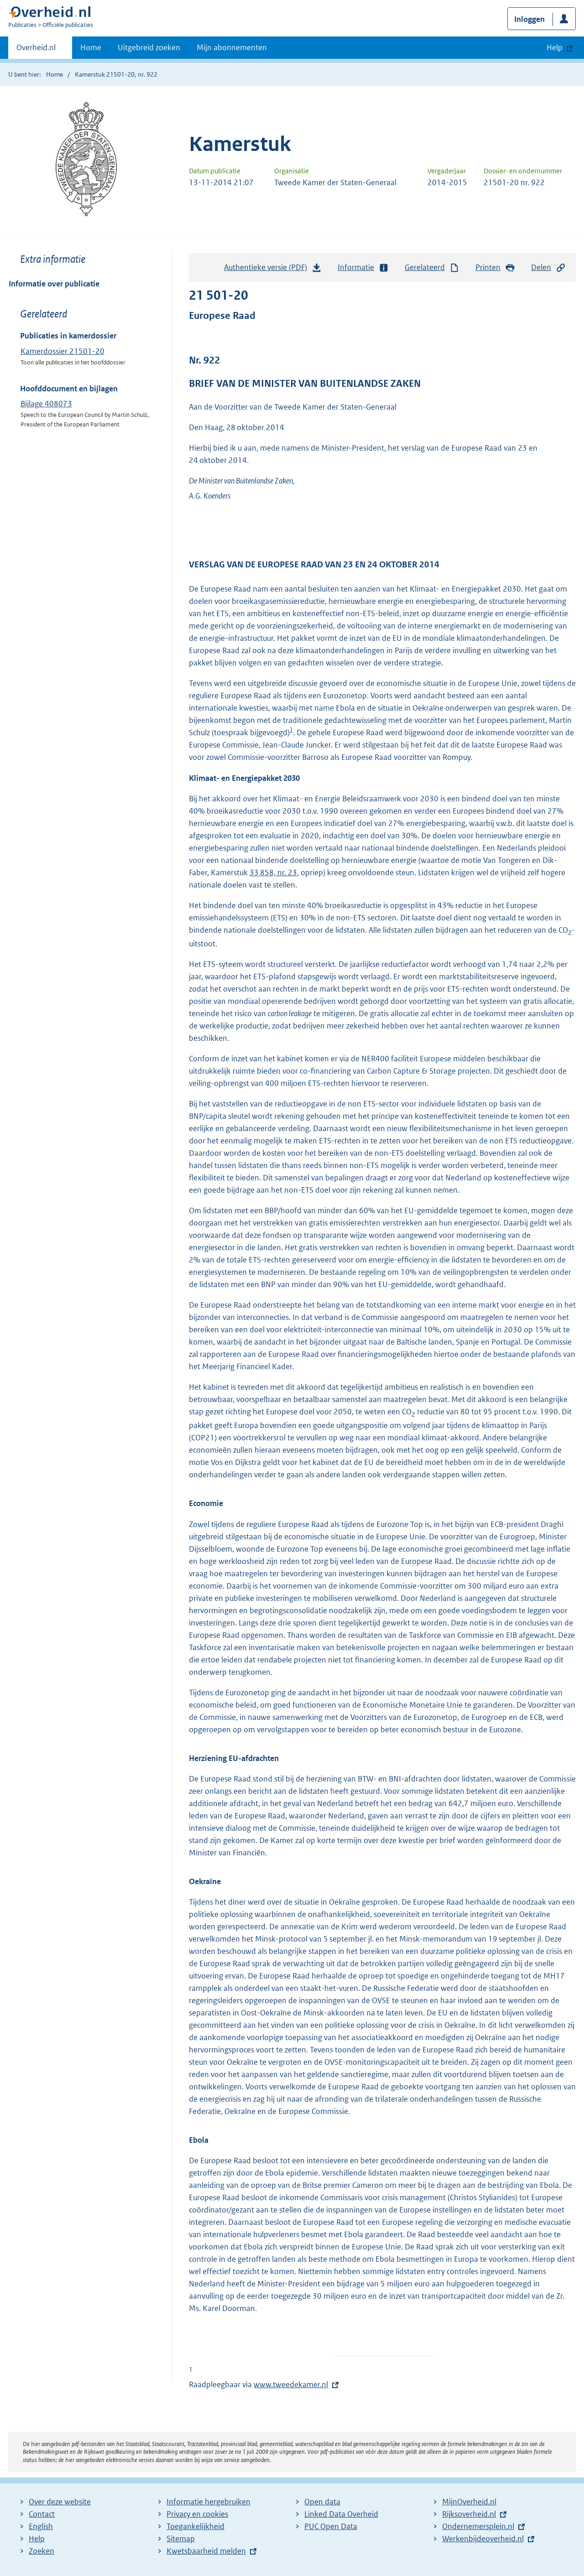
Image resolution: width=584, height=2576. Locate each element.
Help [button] (555, 47)
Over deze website (60, 2502)
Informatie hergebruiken (208, 2502)
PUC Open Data (330, 2526)
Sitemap (181, 2539)
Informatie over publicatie (54, 284)
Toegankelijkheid (195, 2526)
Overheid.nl (36, 50)
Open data (322, 2502)
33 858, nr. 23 (273, 872)
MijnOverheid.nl (469, 2502)
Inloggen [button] (529, 19)
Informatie (363, 267)
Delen (548, 267)
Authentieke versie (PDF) (273, 269)
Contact (42, 2514)
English (41, 2526)
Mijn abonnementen (232, 47)
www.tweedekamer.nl (291, 2384)
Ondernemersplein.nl (478, 2526)
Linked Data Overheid (341, 2514)
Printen (495, 267)
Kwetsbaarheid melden (206, 2551)
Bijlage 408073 (46, 404)
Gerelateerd (432, 267)
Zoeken (41, 2551)
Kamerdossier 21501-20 (62, 351)
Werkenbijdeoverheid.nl (483, 2539)
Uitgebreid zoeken (149, 47)
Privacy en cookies (197, 2514)
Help (37, 2539)
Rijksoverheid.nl (469, 2514)
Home (90, 47)
